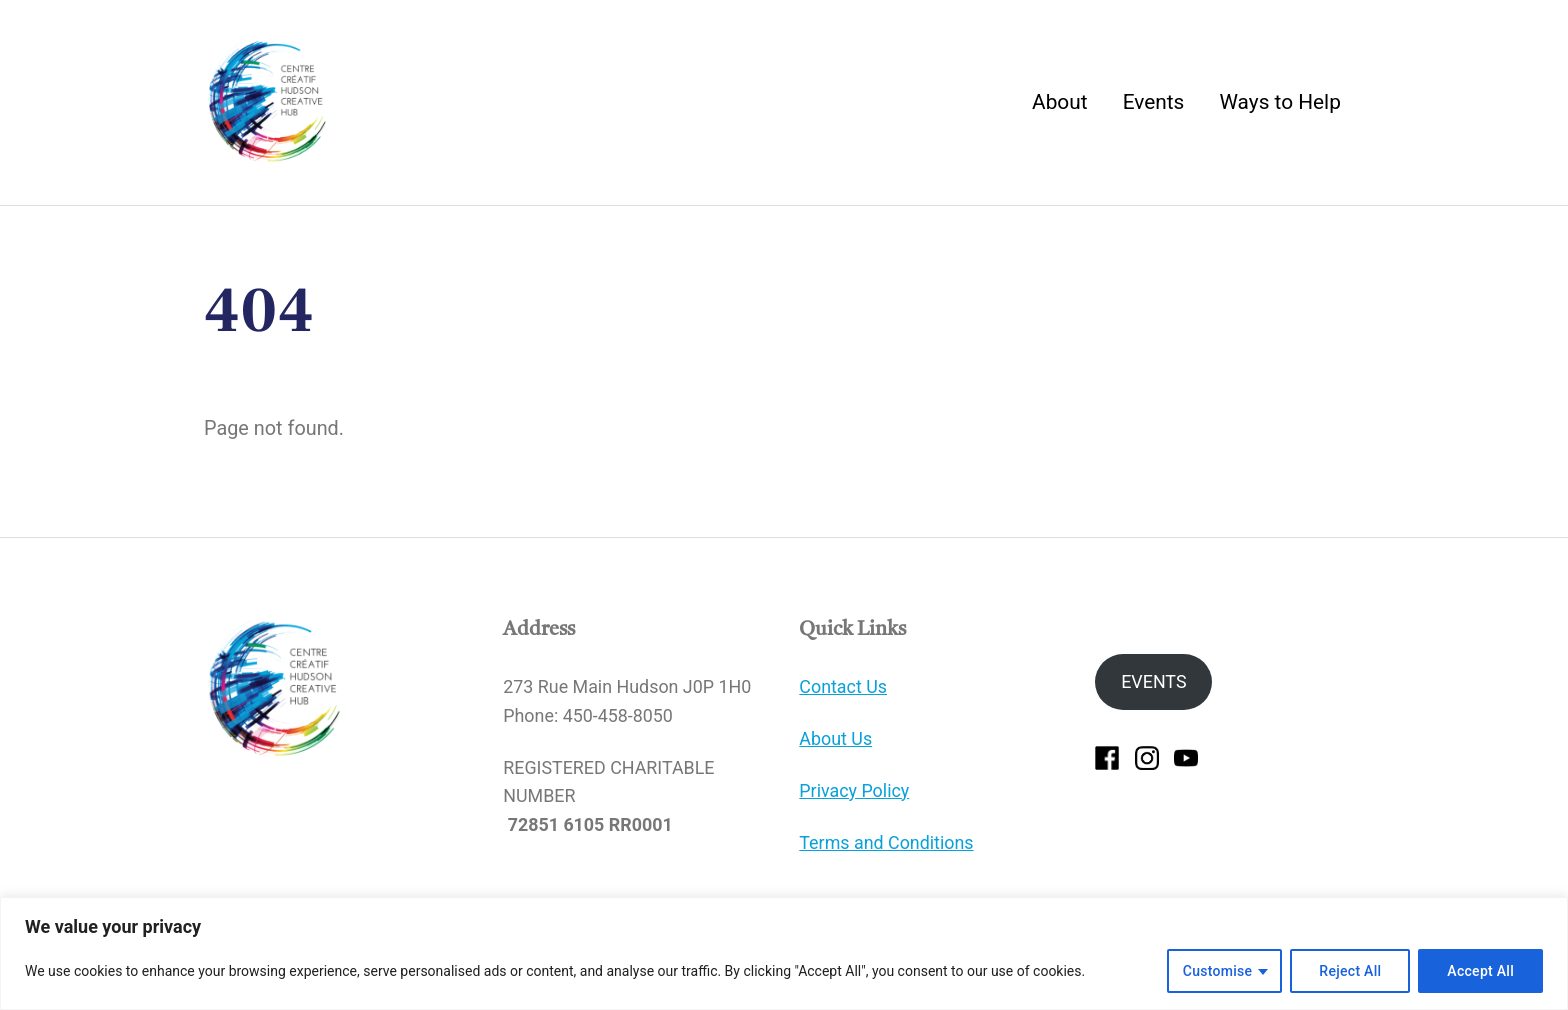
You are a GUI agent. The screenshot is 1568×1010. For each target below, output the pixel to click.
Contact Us (843, 686)
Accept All (1480, 971)
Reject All (1350, 971)
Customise (1218, 971)
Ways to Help (1279, 102)
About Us (835, 738)
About (1059, 102)
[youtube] (1186, 756)
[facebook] (1107, 756)
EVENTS (1153, 681)
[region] (784, 953)
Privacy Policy (854, 790)
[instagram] (1147, 756)
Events (1154, 102)
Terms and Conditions (886, 842)
